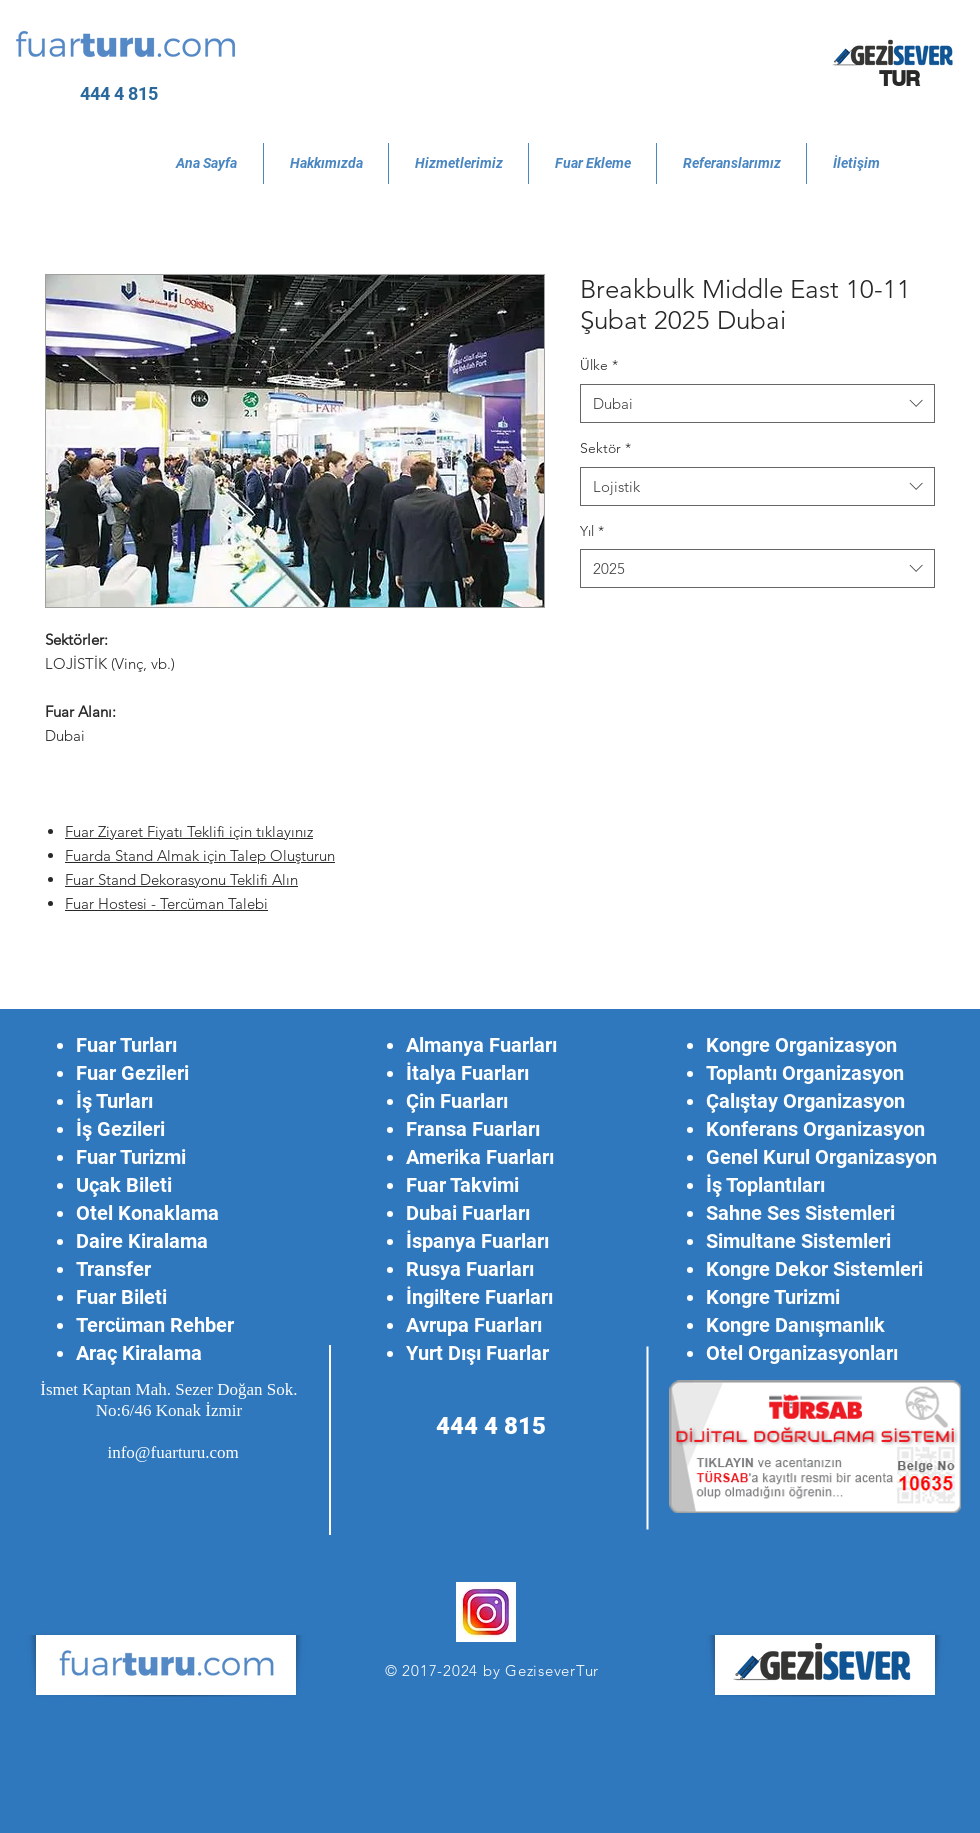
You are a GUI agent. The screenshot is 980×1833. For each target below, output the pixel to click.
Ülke (599, 365)
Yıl (592, 531)
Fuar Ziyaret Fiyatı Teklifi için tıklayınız (189, 831)
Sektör (605, 448)
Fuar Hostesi (108, 903)
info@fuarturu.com (172, 1452)
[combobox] (757, 403)
